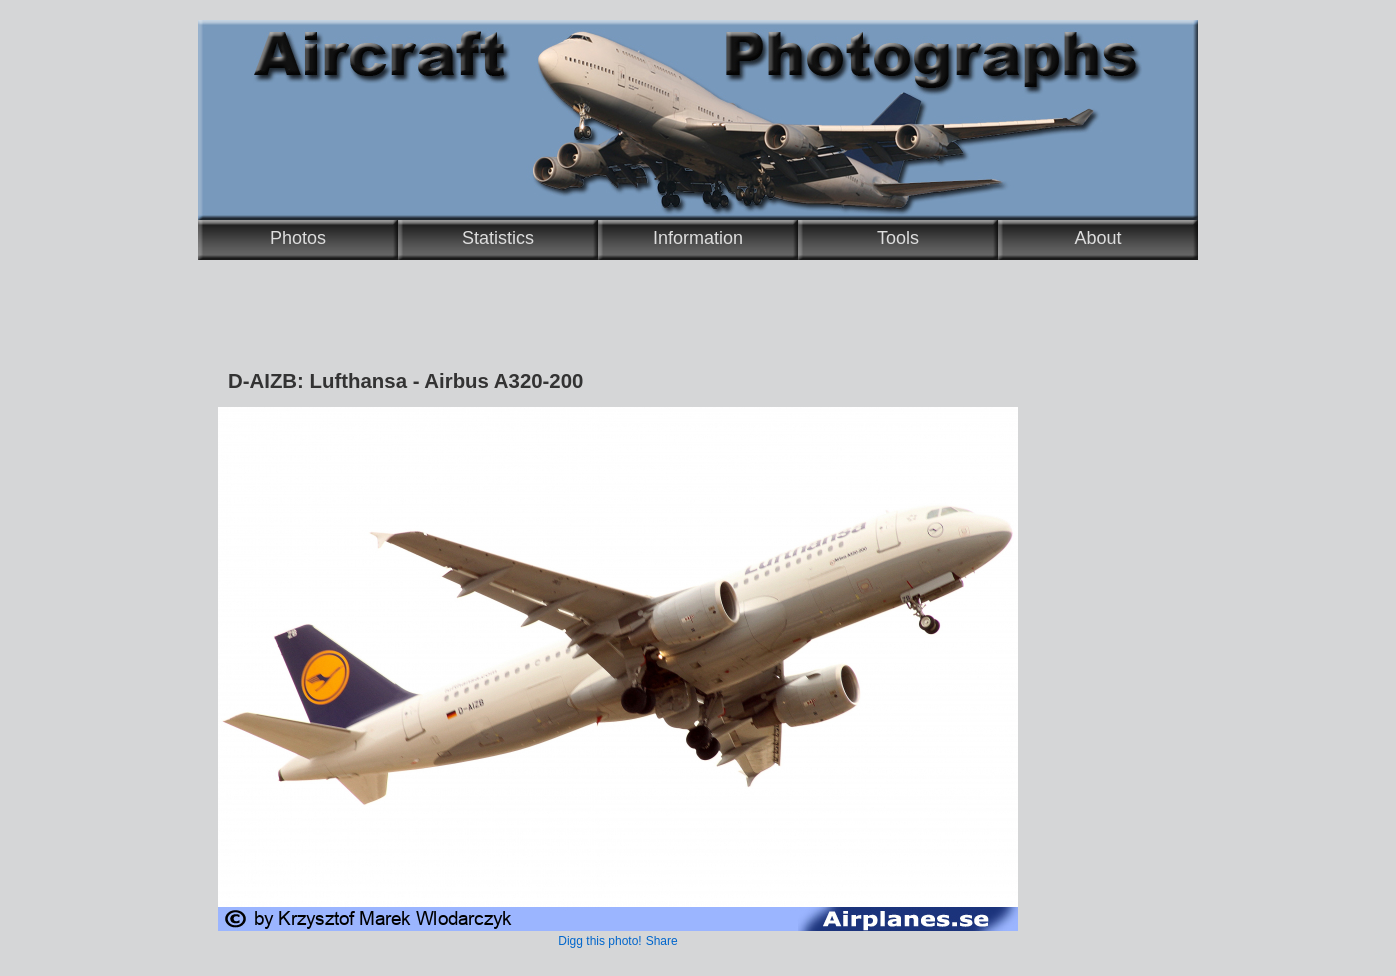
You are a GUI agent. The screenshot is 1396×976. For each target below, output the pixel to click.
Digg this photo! (599, 941)
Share (662, 941)
